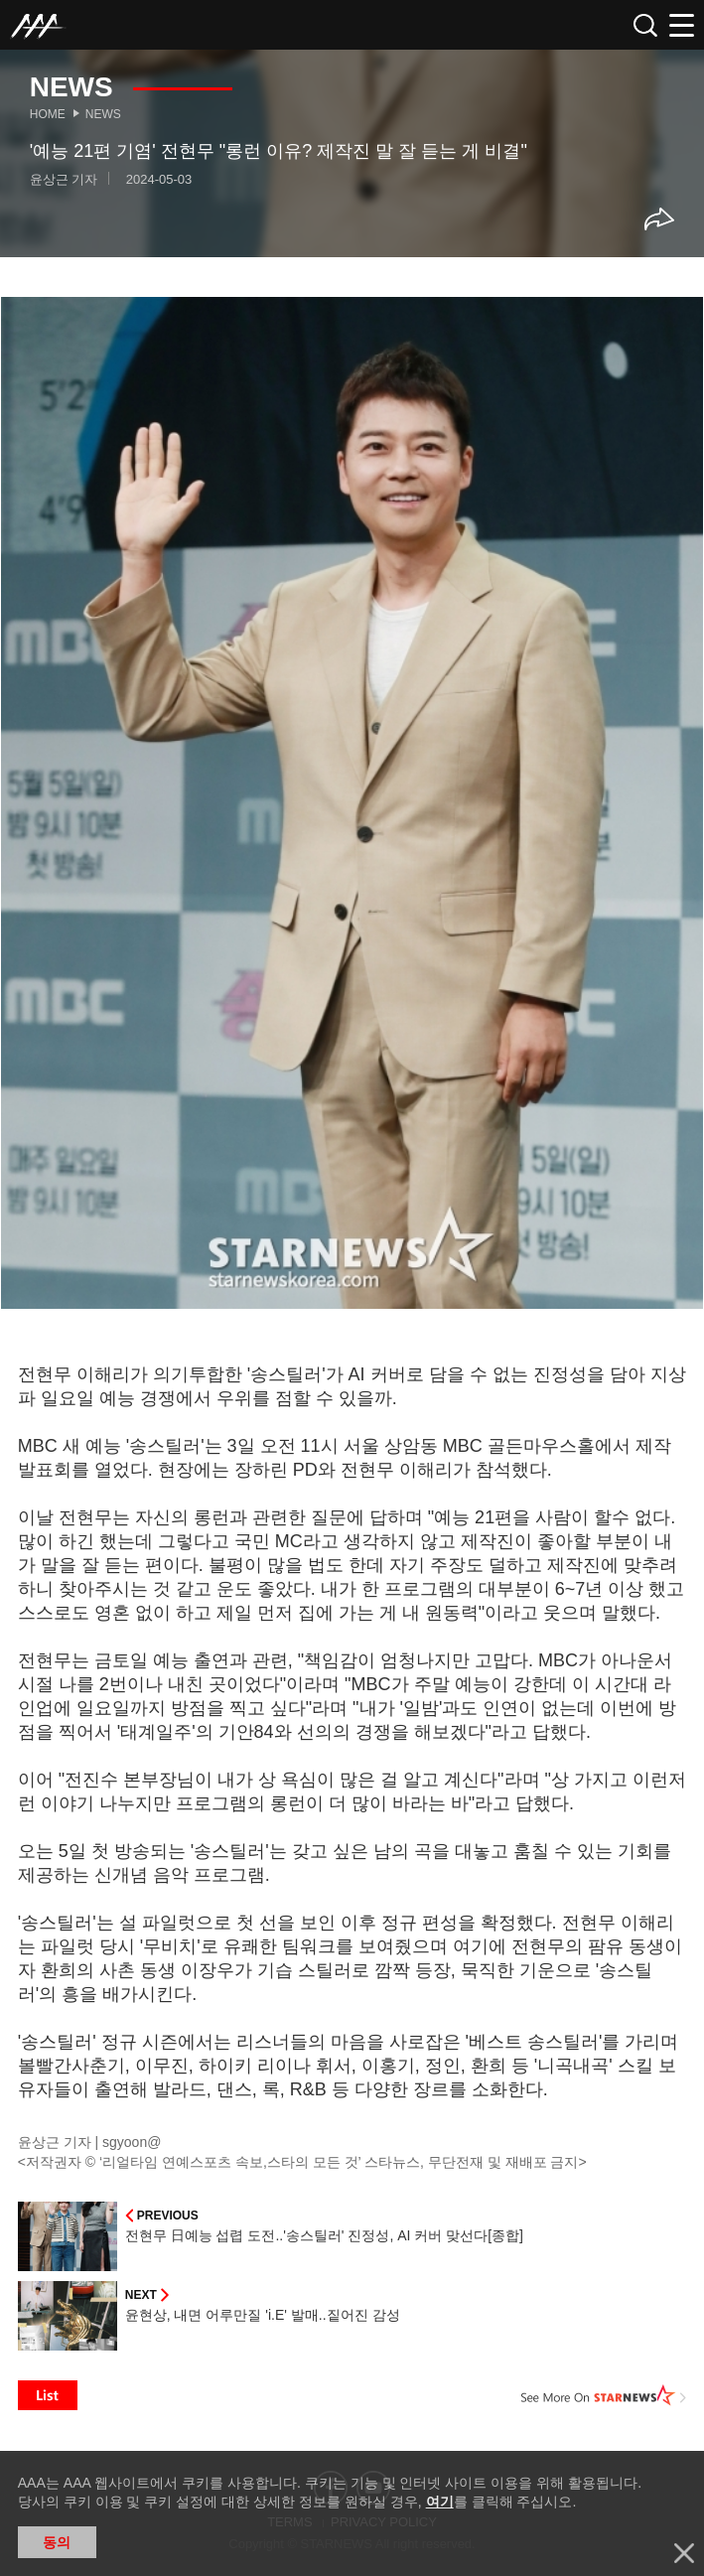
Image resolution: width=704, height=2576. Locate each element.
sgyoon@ (131, 2142)
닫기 (684, 2553)
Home (48, 114)
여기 (440, 2501)
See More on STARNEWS (603, 2395)
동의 (56, 2542)
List (47, 2395)
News (103, 114)
